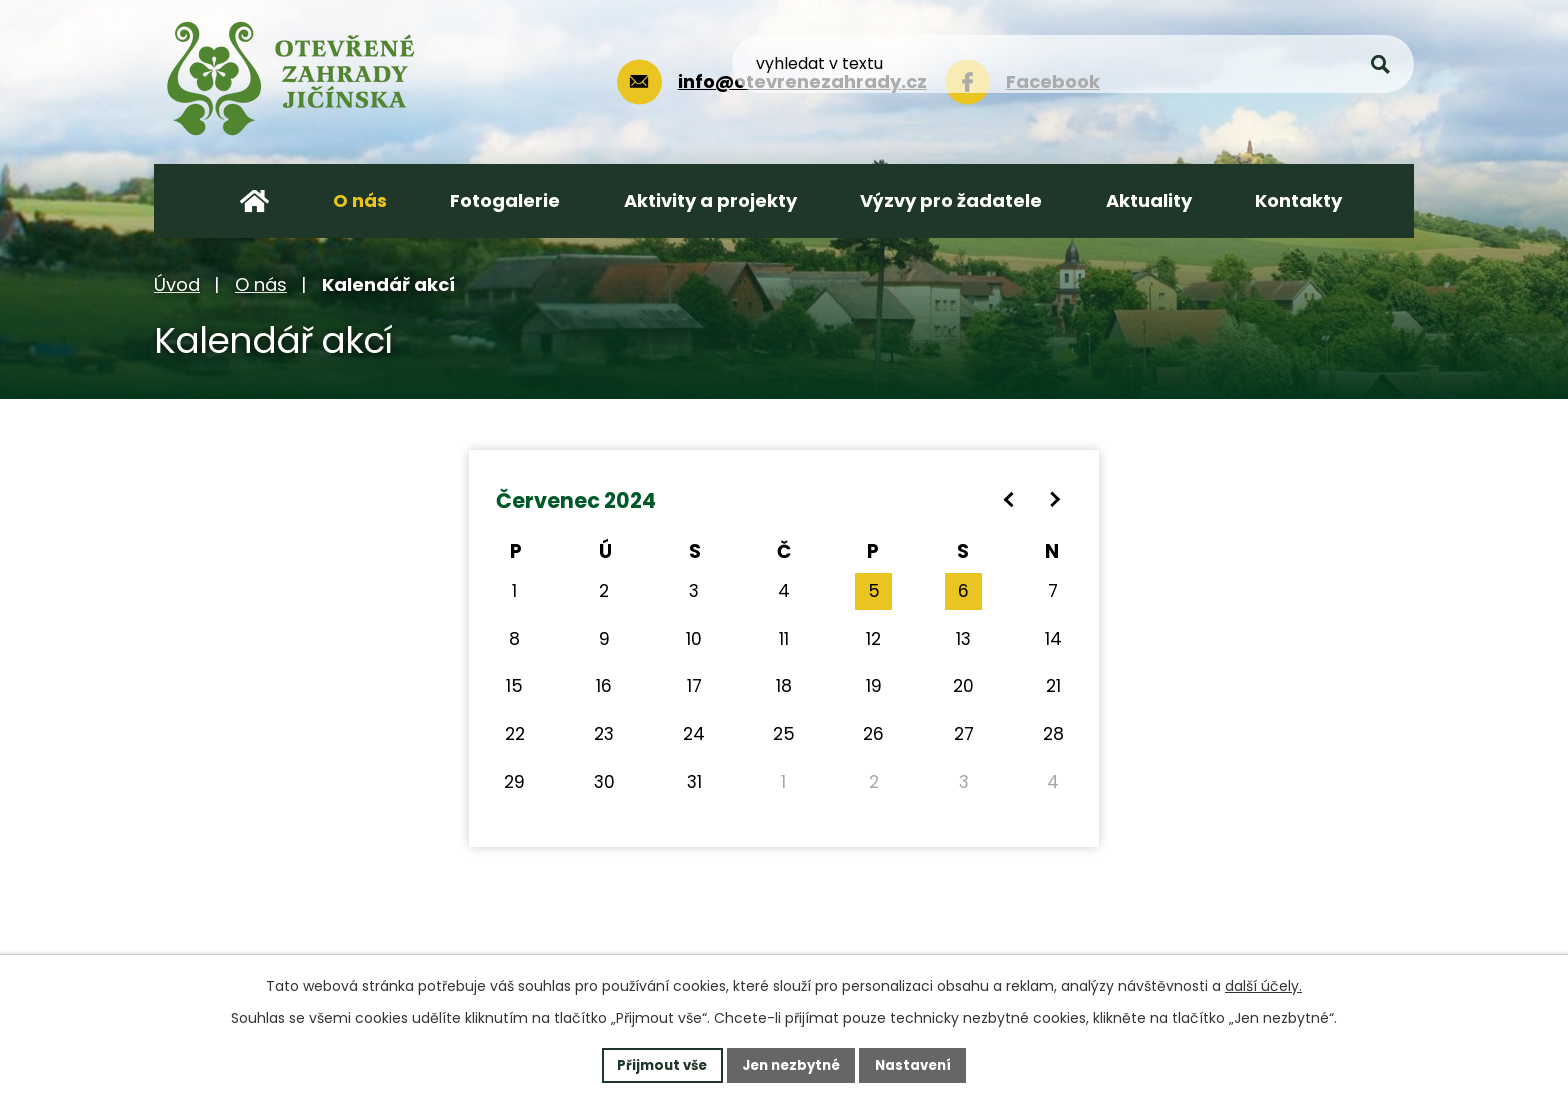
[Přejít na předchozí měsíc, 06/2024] (1009, 499)
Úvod (177, 284)
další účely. (1263, 984)
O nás (261, 284)
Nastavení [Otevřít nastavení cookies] (920, 1064)
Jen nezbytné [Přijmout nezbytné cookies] (791, 1064)
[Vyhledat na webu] (1265, 79)
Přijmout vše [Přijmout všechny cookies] (655, 1064)
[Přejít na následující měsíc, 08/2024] (1054, 499)
